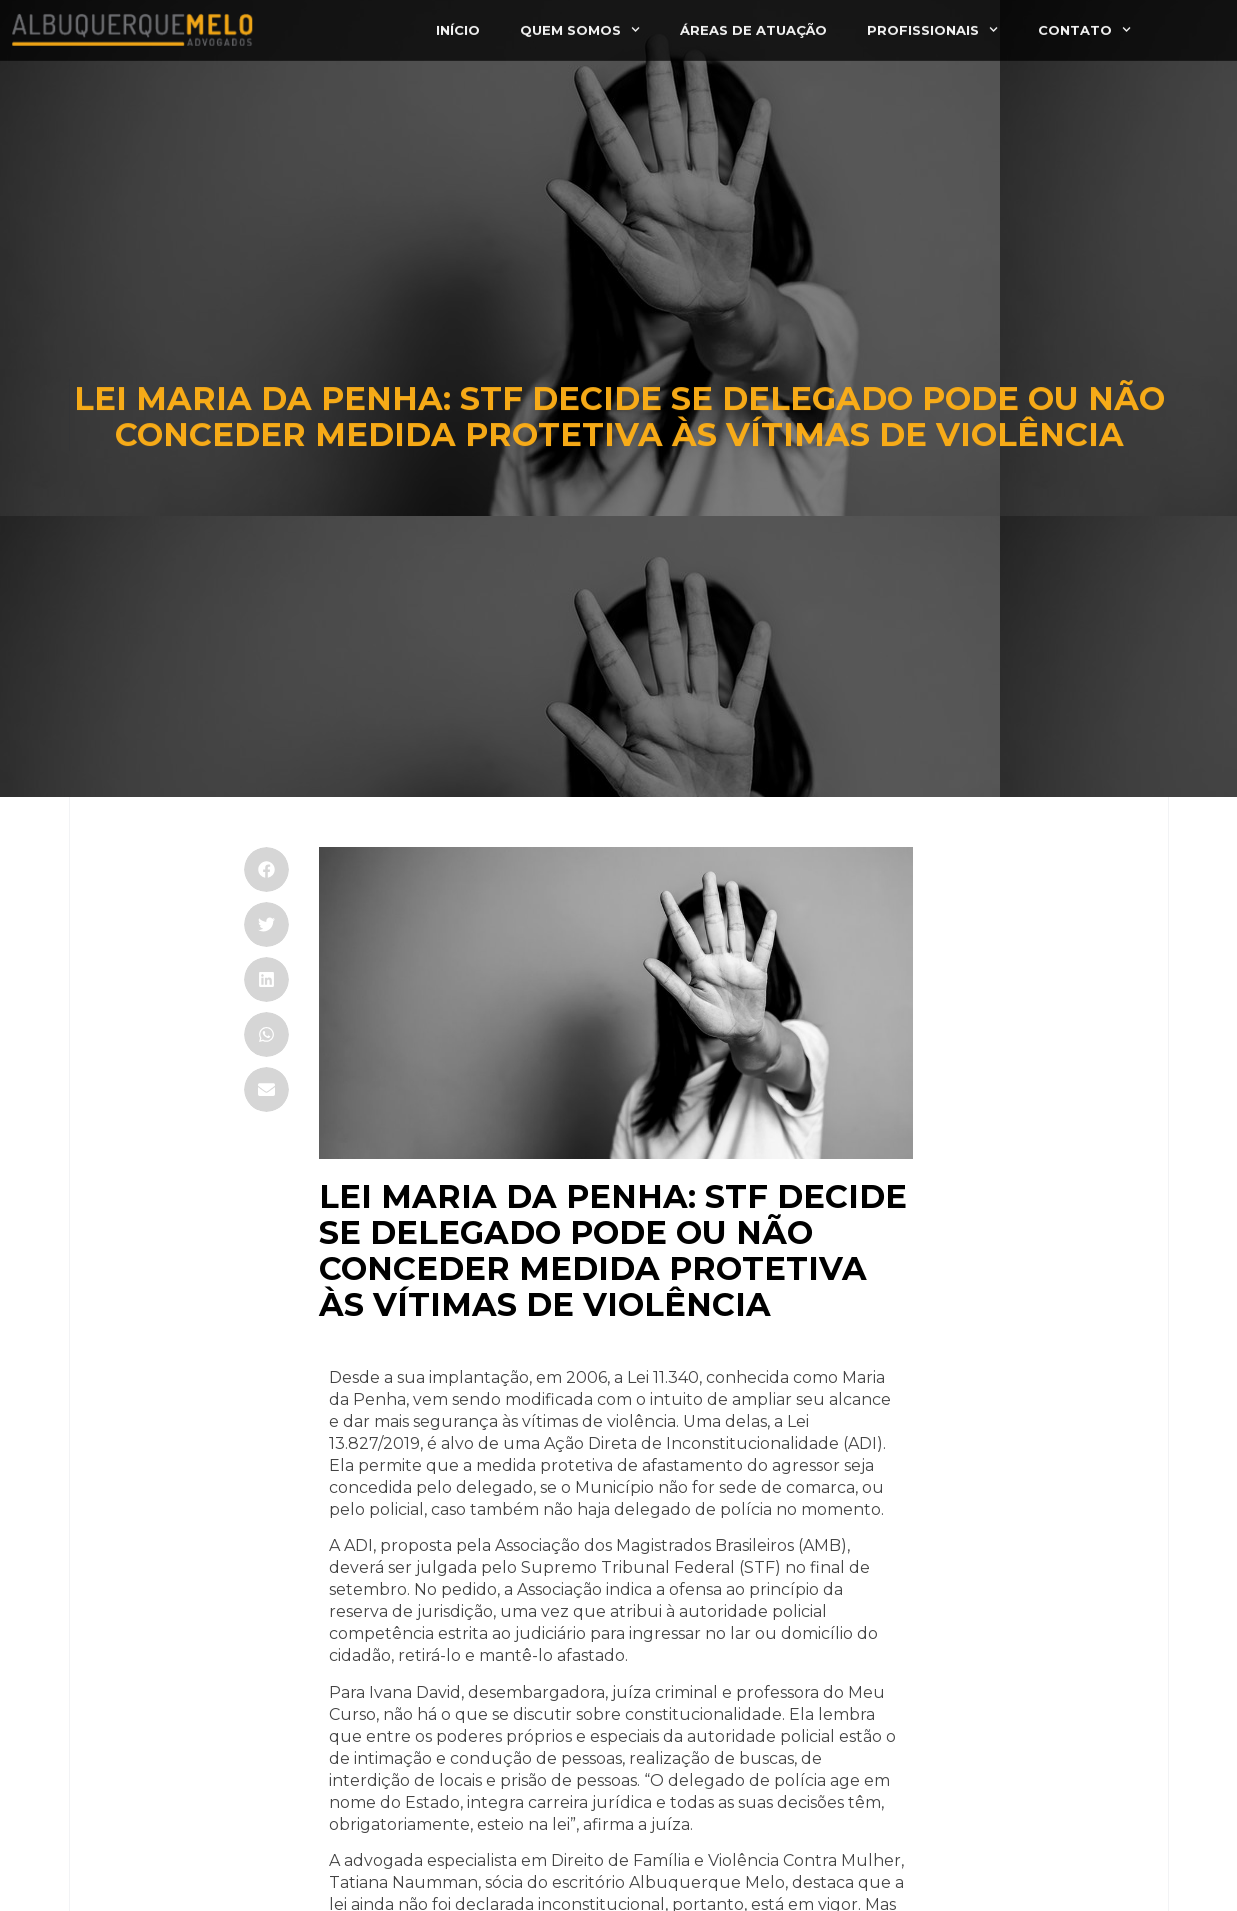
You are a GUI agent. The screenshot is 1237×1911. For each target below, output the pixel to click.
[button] (266, 869)
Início (458, 22)
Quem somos (580, 22)
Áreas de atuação (753, 22)
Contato (1084, 22)
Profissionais (932, 22)
